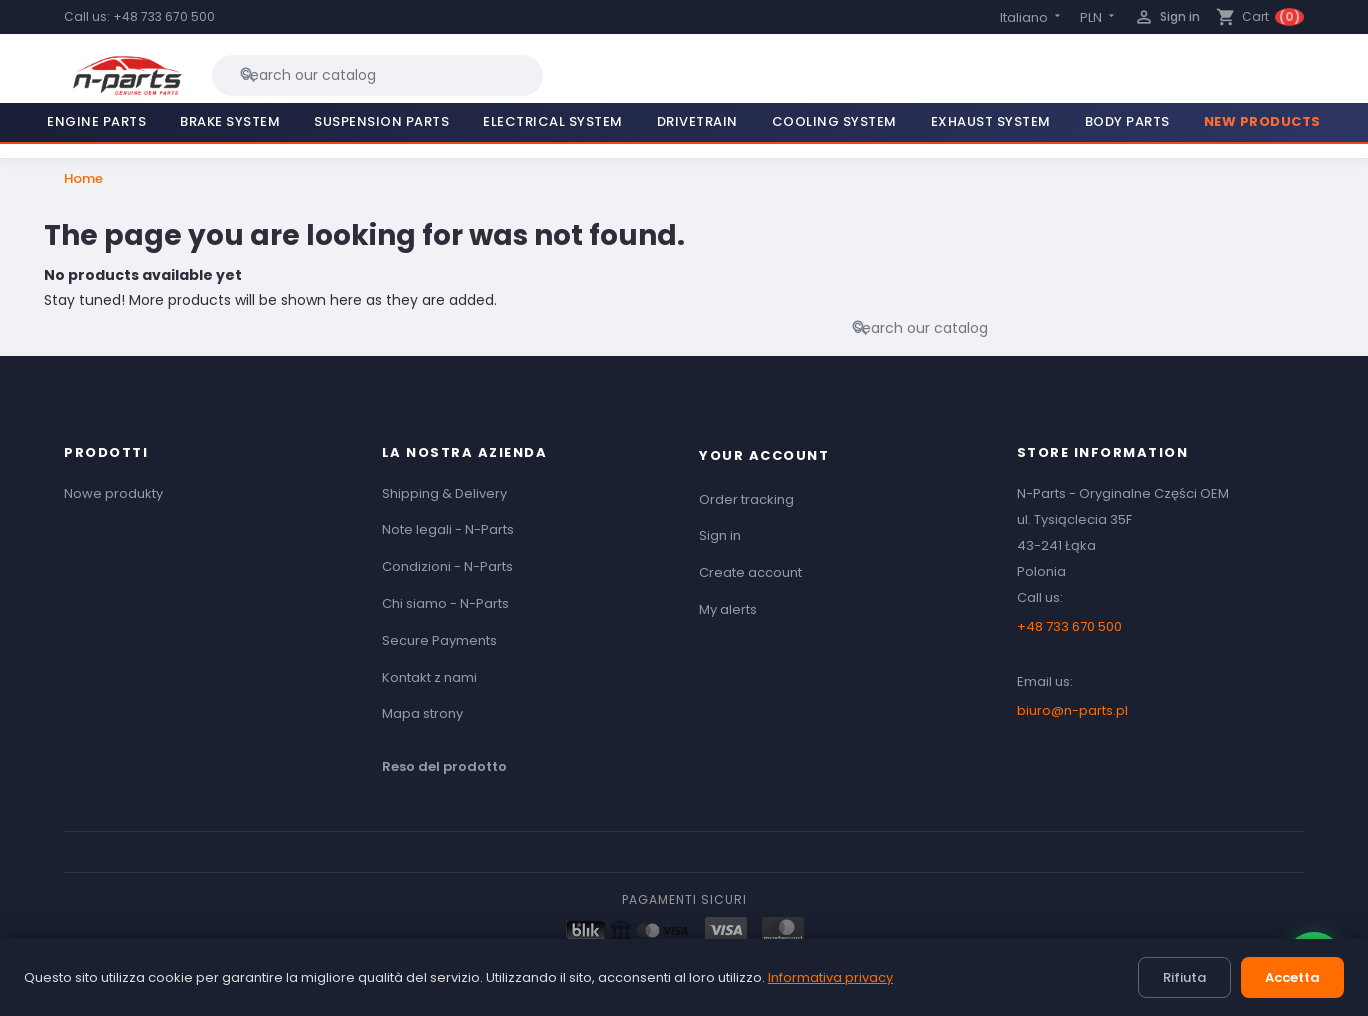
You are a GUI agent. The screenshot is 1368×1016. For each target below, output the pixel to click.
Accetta (1292, 977)
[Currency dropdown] (1099, 17)
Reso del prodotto (444, 766)
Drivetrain (697, 121)
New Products (1262, 121)
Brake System (230, 121)
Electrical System (553, 121)
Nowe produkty (113, 493)
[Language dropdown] (1032, 17)
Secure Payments (439, 640)
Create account (750, 572)
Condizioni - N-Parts (447, 566)
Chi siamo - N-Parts (445, 603)
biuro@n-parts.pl (1072, 710)
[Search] (377, 75)
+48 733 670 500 (164, 16)
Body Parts (1127, 121)
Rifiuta (1184, 977)
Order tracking (746, 499)
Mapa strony (422, 713)
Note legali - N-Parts (448, 529)
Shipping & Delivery (444, 493)
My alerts (728, 609)
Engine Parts (96, 121)
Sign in (720, 535)
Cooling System (834, 121)
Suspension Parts (381, 121)
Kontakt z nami (429, 677)
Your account (764, 455)
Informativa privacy (830, 977)
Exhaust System (991, 121)
